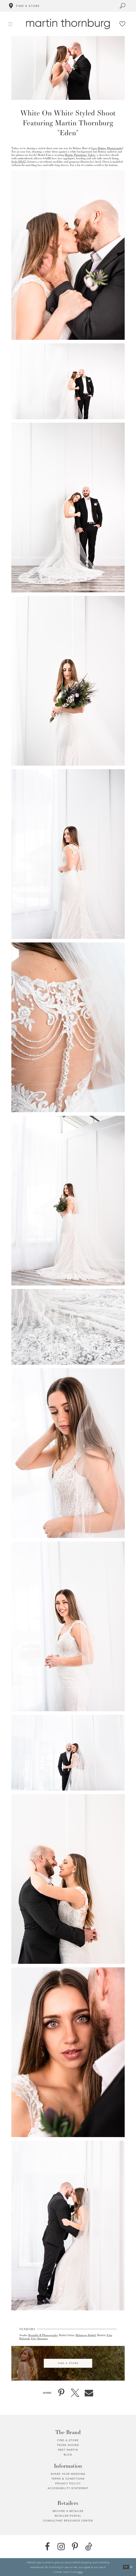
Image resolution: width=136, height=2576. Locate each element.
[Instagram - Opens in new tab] (61, 2546)
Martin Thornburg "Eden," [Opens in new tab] (80, 155)
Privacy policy (68, 2483)
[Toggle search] (123, 6)
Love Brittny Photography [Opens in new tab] (107, 148)
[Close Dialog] (131, 2567)
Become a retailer (68, 2511)
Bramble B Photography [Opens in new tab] (43, 2335)
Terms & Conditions (68, 2478)
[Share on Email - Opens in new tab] (89, 2393)
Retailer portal (68, 2515)
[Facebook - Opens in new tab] (47, 2546)
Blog (68, 2454)
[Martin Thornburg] (68, 24)
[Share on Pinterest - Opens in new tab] (61, 2393)
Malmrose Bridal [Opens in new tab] (85, 2335)
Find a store (68, 2440)
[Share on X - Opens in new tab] (75, 2393)
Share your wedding (68, 2473)
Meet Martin (68, 2449)
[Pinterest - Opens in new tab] (75, 2546)
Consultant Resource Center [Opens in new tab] (68, 2520)
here (80, 2572)
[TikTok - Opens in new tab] (88, 2546)
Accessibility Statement (68, 2488)
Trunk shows (68, 2445)
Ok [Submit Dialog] (126, 2567)
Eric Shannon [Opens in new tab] (39, 2338)
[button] (10, 23)
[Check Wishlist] (123, 24)
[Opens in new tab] (68, 2363)
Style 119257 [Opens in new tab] (18, 161)
